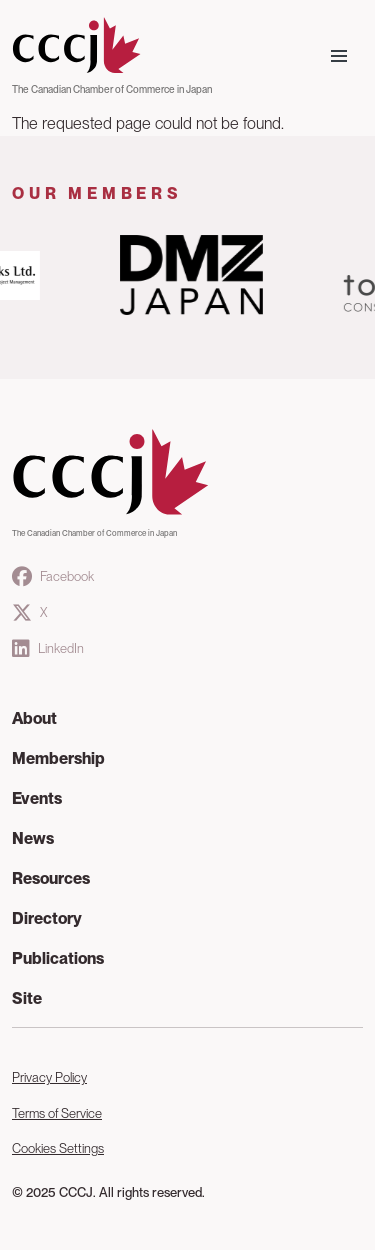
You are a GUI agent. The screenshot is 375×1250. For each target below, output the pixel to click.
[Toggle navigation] (339, 56)
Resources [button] (51, 878)
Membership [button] (58, 758)
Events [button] (37, 798)
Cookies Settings (58, 1148)
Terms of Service (57, 1113)
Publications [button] (58, 958)
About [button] (34, 718)
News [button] (33, 838)
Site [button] (27, 998)
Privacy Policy (49, 1077)
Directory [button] (47, 918)
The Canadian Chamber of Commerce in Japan (112, 89)
